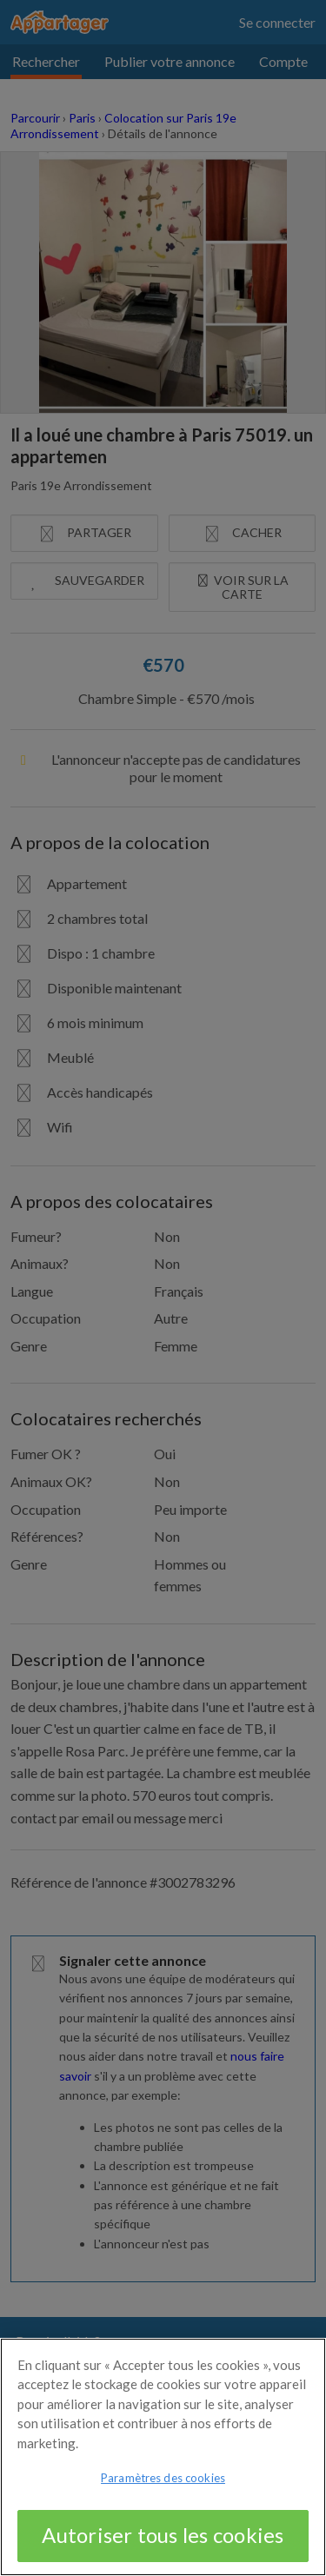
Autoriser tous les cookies (162, 2546)
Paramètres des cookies (163, 2489)
